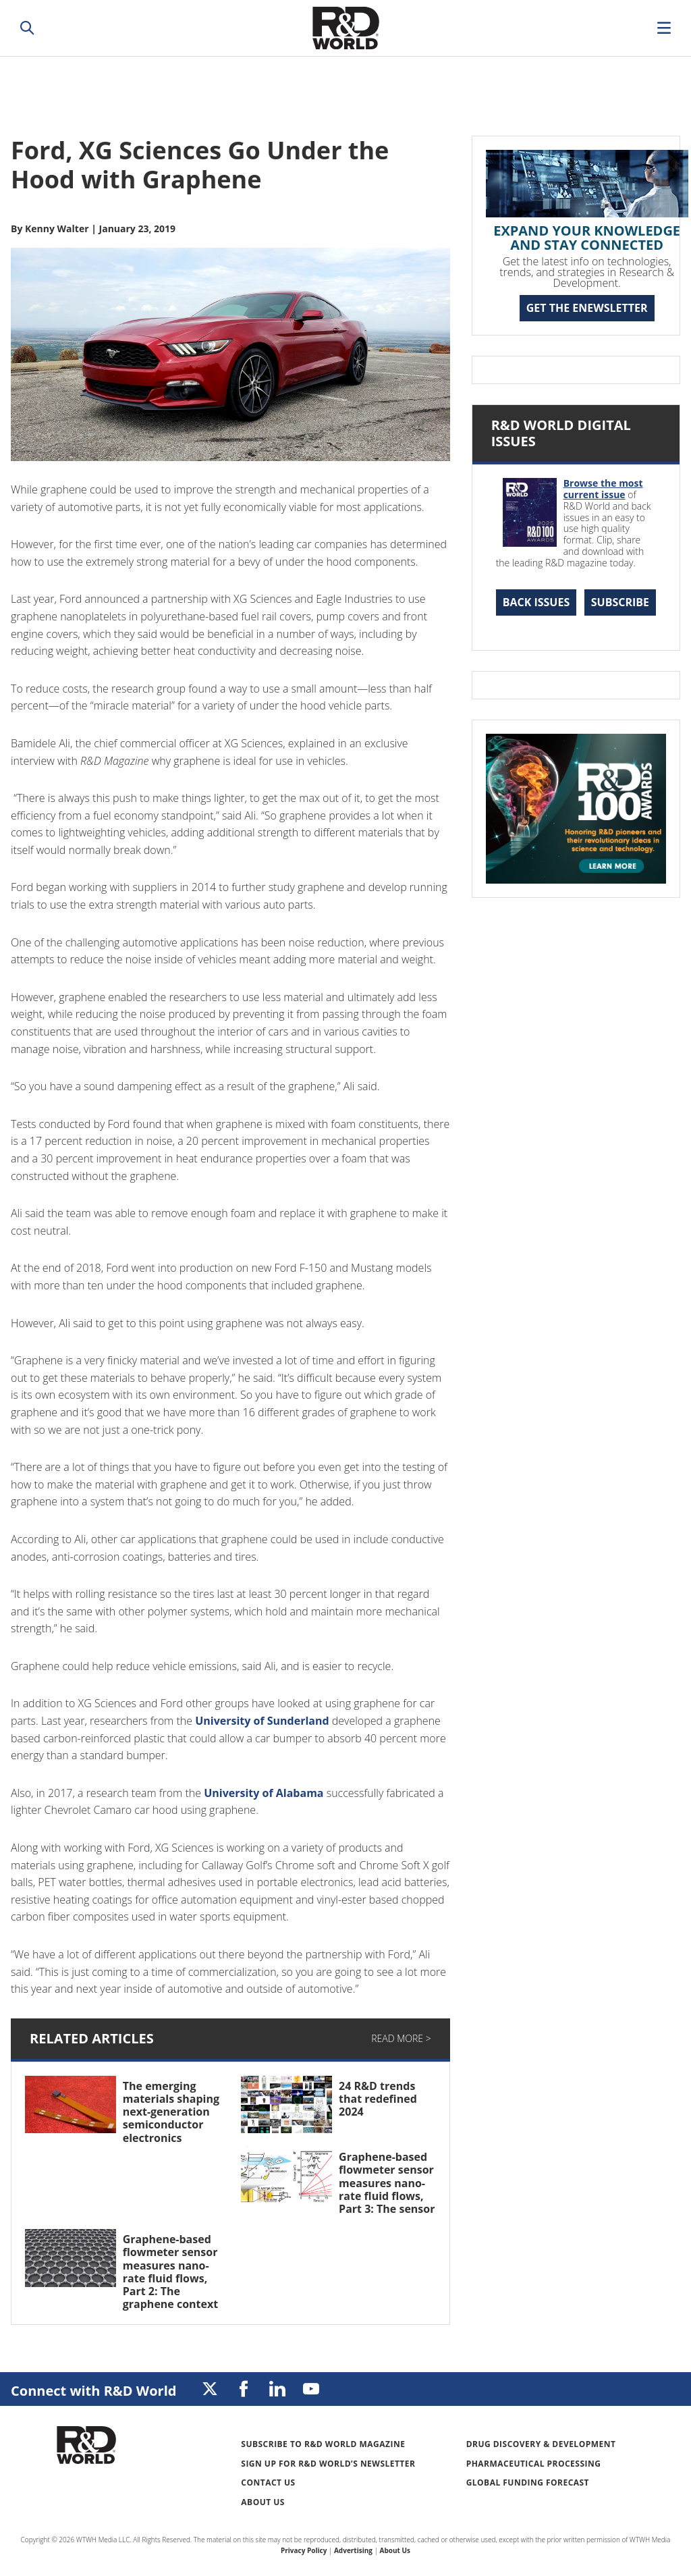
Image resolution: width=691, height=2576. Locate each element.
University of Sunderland (262, 1720)
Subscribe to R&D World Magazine (323, 2444)
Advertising (353, 2550)
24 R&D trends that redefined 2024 (378, 2098)
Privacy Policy (304, 2550)
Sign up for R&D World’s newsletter (328, 2463)
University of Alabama (263, 1793)
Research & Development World (345, 28)
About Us (263, 2502)
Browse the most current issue (603, 489)
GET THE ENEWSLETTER (587, 307)
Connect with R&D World (93, 2391)
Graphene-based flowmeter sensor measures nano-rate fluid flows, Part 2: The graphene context (170, 2271)
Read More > (401, 2038)
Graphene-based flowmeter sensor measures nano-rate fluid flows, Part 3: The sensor (387, 2182)
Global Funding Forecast (527, 2482)
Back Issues (536, 602)
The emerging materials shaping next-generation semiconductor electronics (171, 2111)
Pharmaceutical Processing (533, 2463)
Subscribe (620, 602)
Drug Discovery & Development (541, 2444)
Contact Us (268, 2482)
